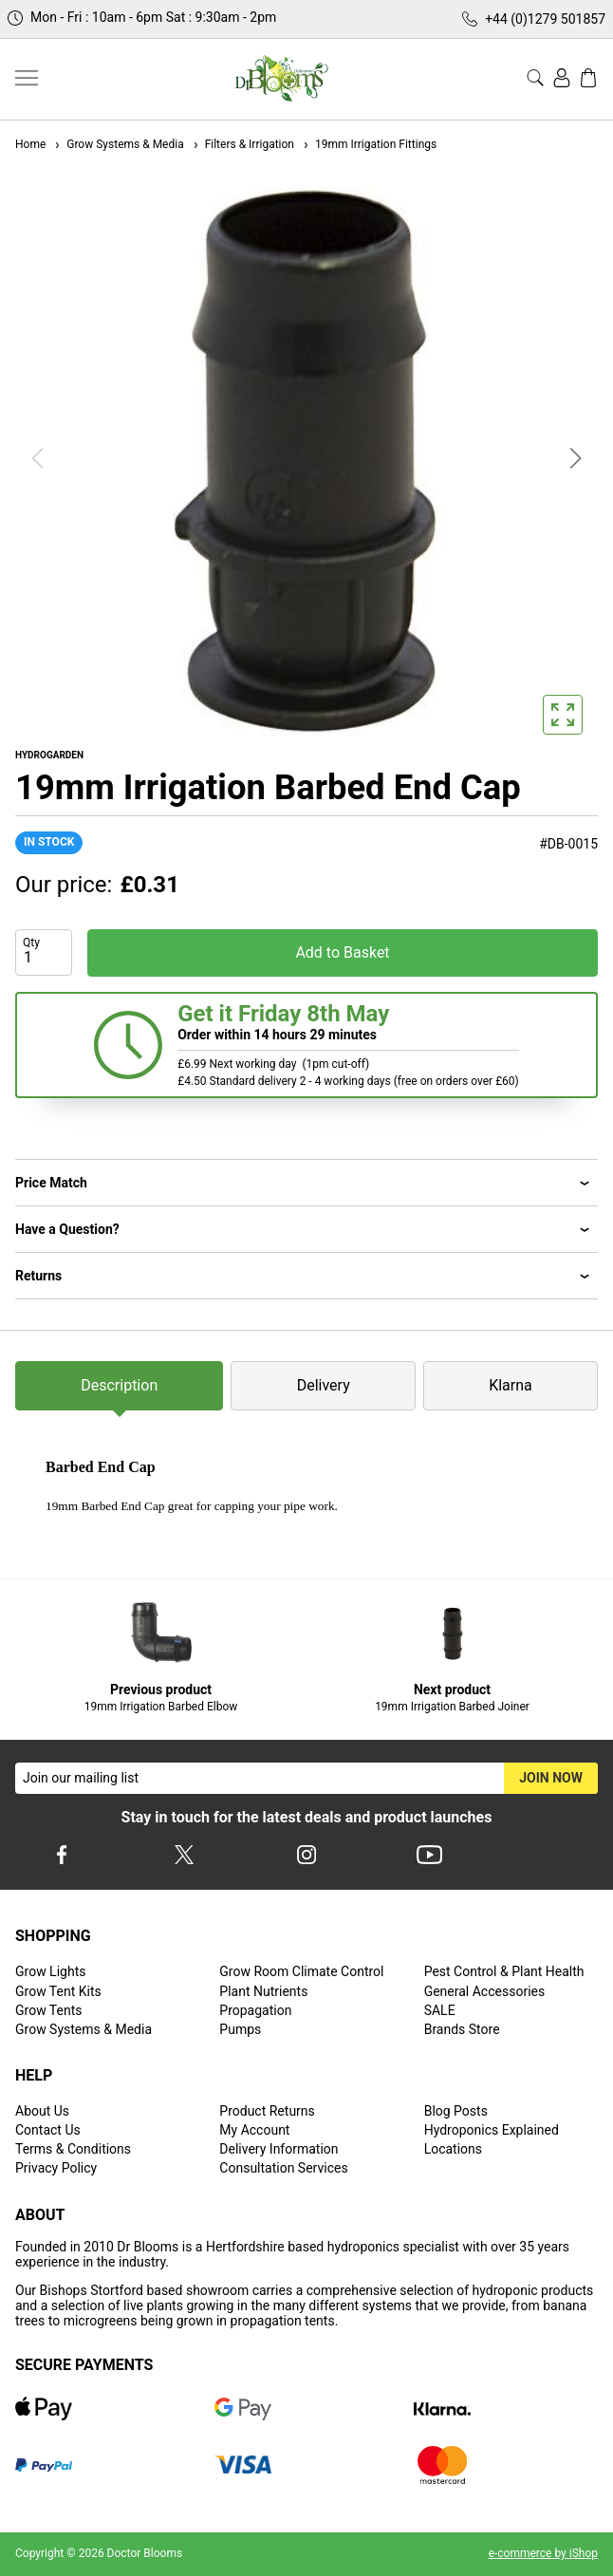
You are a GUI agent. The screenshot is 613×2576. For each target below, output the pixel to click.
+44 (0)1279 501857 (545, 19)
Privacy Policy (56, 2167)
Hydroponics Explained (491, 2129)
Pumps (240, 2029)
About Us (42, 2111)
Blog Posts (456, 2111)
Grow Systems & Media (118, 144)
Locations (453, 2148)
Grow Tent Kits (58, 1991)
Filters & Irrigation (243, 144)
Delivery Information (278, 2148)
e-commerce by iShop (543, 2553)
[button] (576, 458)
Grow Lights (50, 1971)
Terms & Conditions (73, 2148)
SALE (439, 2010)
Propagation (255, 2010)
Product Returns (266, 2111)
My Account (254, 2129)
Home (30, 144)
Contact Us (48, 2129)
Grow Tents (49, 2010)
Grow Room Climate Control (301, 1971)
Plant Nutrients (263, 1991)
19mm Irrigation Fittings (369, 144)
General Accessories (485, 1991)
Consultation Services (283, 2167)
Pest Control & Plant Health (504, 1971)
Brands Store (462, 2029)
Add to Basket (342, 952)
